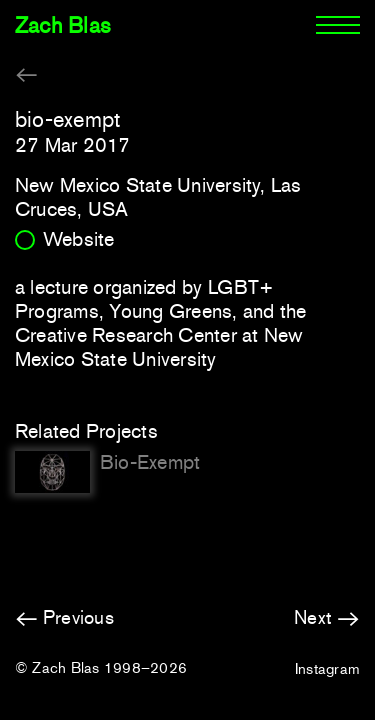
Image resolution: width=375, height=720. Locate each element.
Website (79, 239)
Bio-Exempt (150, 462)
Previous (78, 617)
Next (313, 617)
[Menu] (338, 26)
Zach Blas (63, 25)
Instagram (327, 669)
